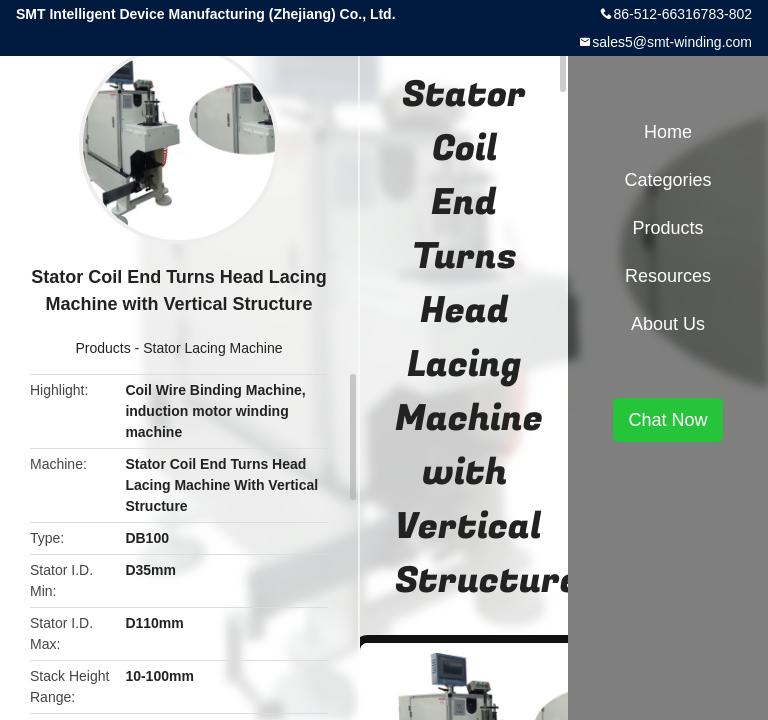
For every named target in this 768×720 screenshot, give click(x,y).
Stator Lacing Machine (212, 348)
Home (668, 132)
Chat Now (667, 420)
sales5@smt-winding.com (672, 42)
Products (102, 348)
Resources (668, 276)
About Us (668, 324)
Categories (667, 180)
